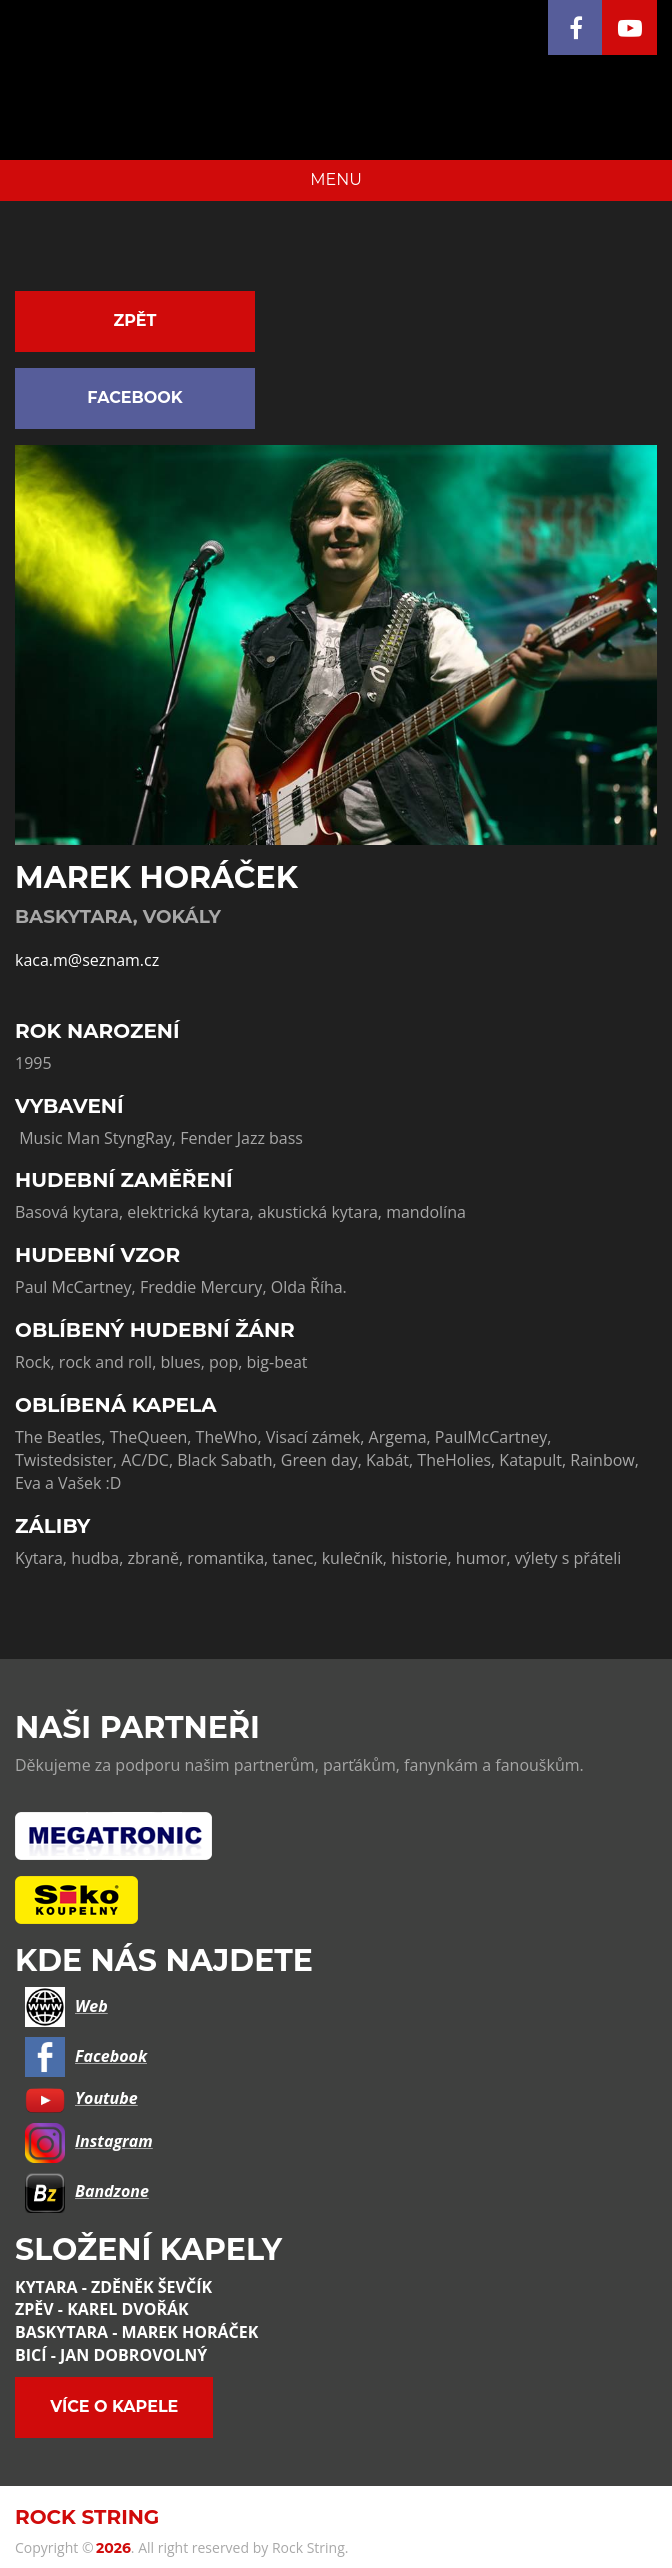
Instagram (89, 2141)
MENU (336, 179)
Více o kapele (114, 2406)
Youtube (81, 2098)
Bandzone (87, 2191)
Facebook (134, 397)
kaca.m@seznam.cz (87, 960)
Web (66, 2006)
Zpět (135, 320)
